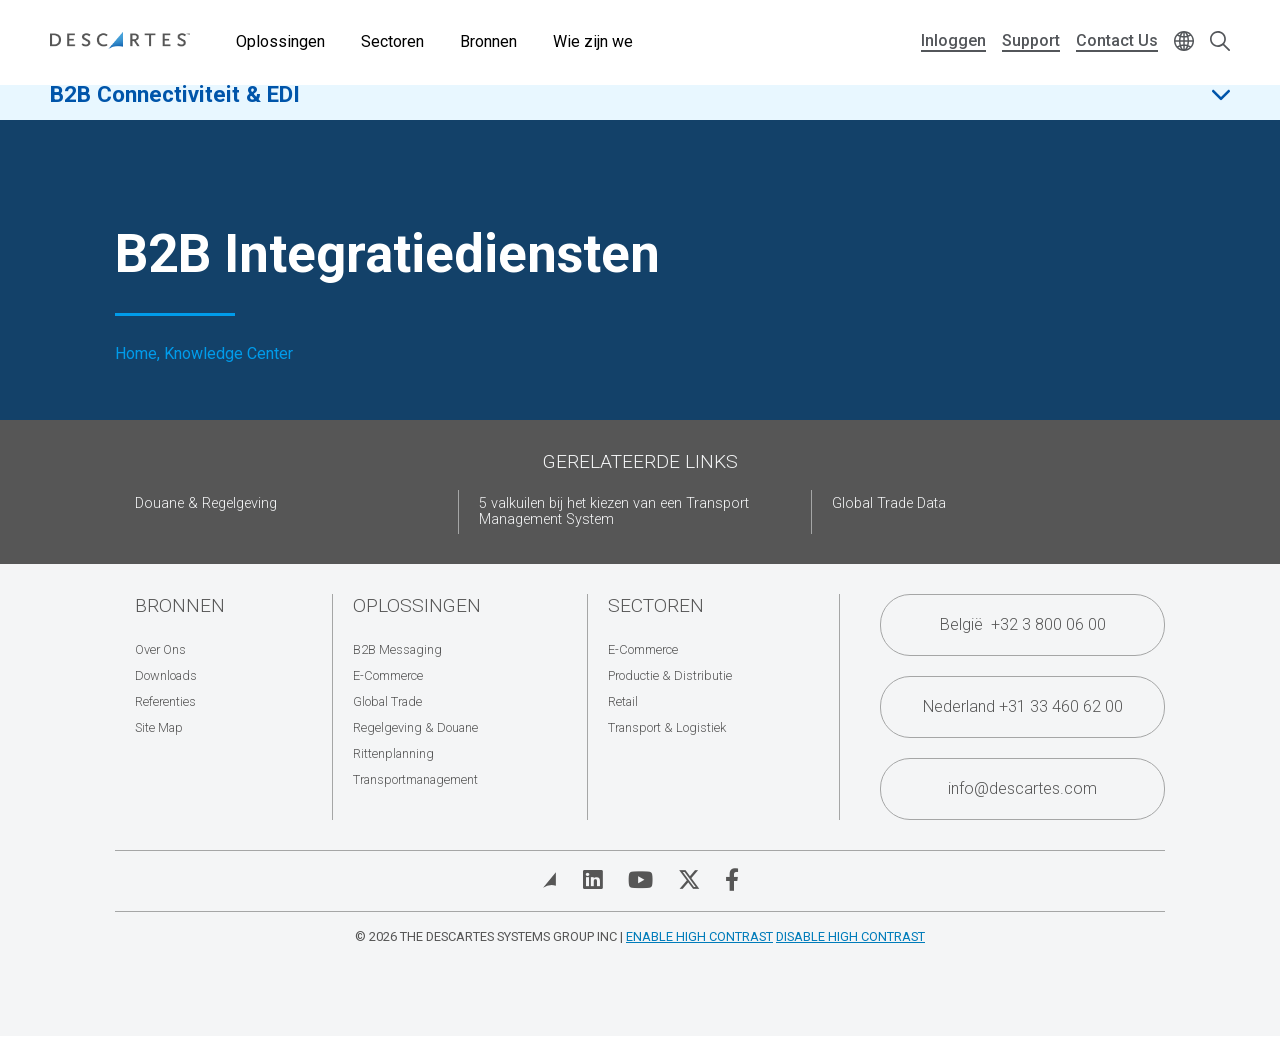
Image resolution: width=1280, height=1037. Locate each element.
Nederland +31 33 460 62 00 (1023, 706)
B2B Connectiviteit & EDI (175, 109)
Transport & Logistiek (667, 727)
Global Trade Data (889, 503)
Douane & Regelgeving (206, 503)
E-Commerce (388, 675)
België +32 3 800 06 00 (1023, 624)
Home (136, 354)
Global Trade (387, 701)
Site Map (159, 727)
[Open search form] (1220, 42)
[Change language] (1184, 42)
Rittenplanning (393, 753)
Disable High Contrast (850, 936)
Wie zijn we (593, 41)
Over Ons (160, 649)
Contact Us (1117, 40)
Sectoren (392, 41)
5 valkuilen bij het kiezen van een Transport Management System (614, 511)
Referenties (165, 701)
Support (1031, 40)
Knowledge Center (228, 354)
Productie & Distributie (670, 675)
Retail (623, 701)
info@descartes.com (1022, 788)
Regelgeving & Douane (415, 727)
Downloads (166, 675)
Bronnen (488, 41)
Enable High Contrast (699, 936)
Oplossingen (280, 41)
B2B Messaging (397, 649)
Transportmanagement (415, 779)
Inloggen (953, 40)
